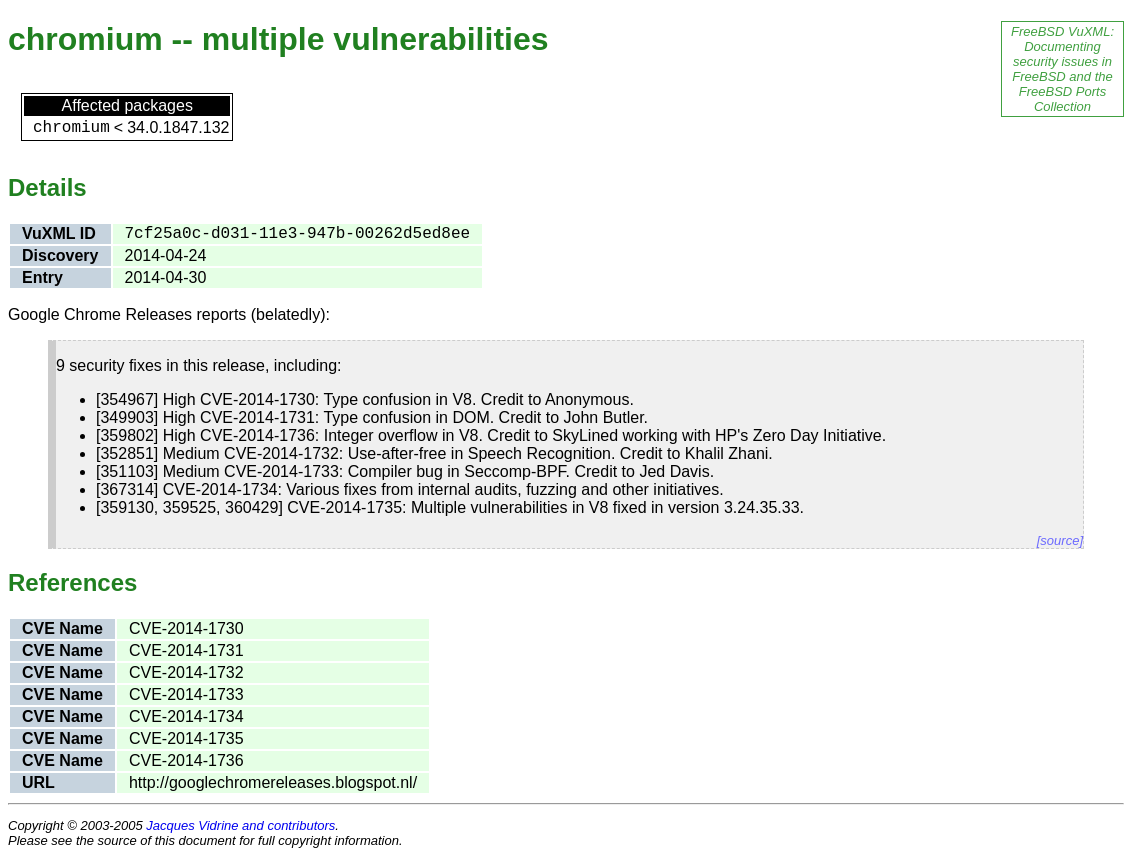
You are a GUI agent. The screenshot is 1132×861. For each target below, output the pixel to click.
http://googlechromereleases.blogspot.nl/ (273, 782)
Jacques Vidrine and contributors (240, 825)
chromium (71, 128)
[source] (1060, 540)
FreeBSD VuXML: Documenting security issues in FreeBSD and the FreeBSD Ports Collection (1062, 69)
